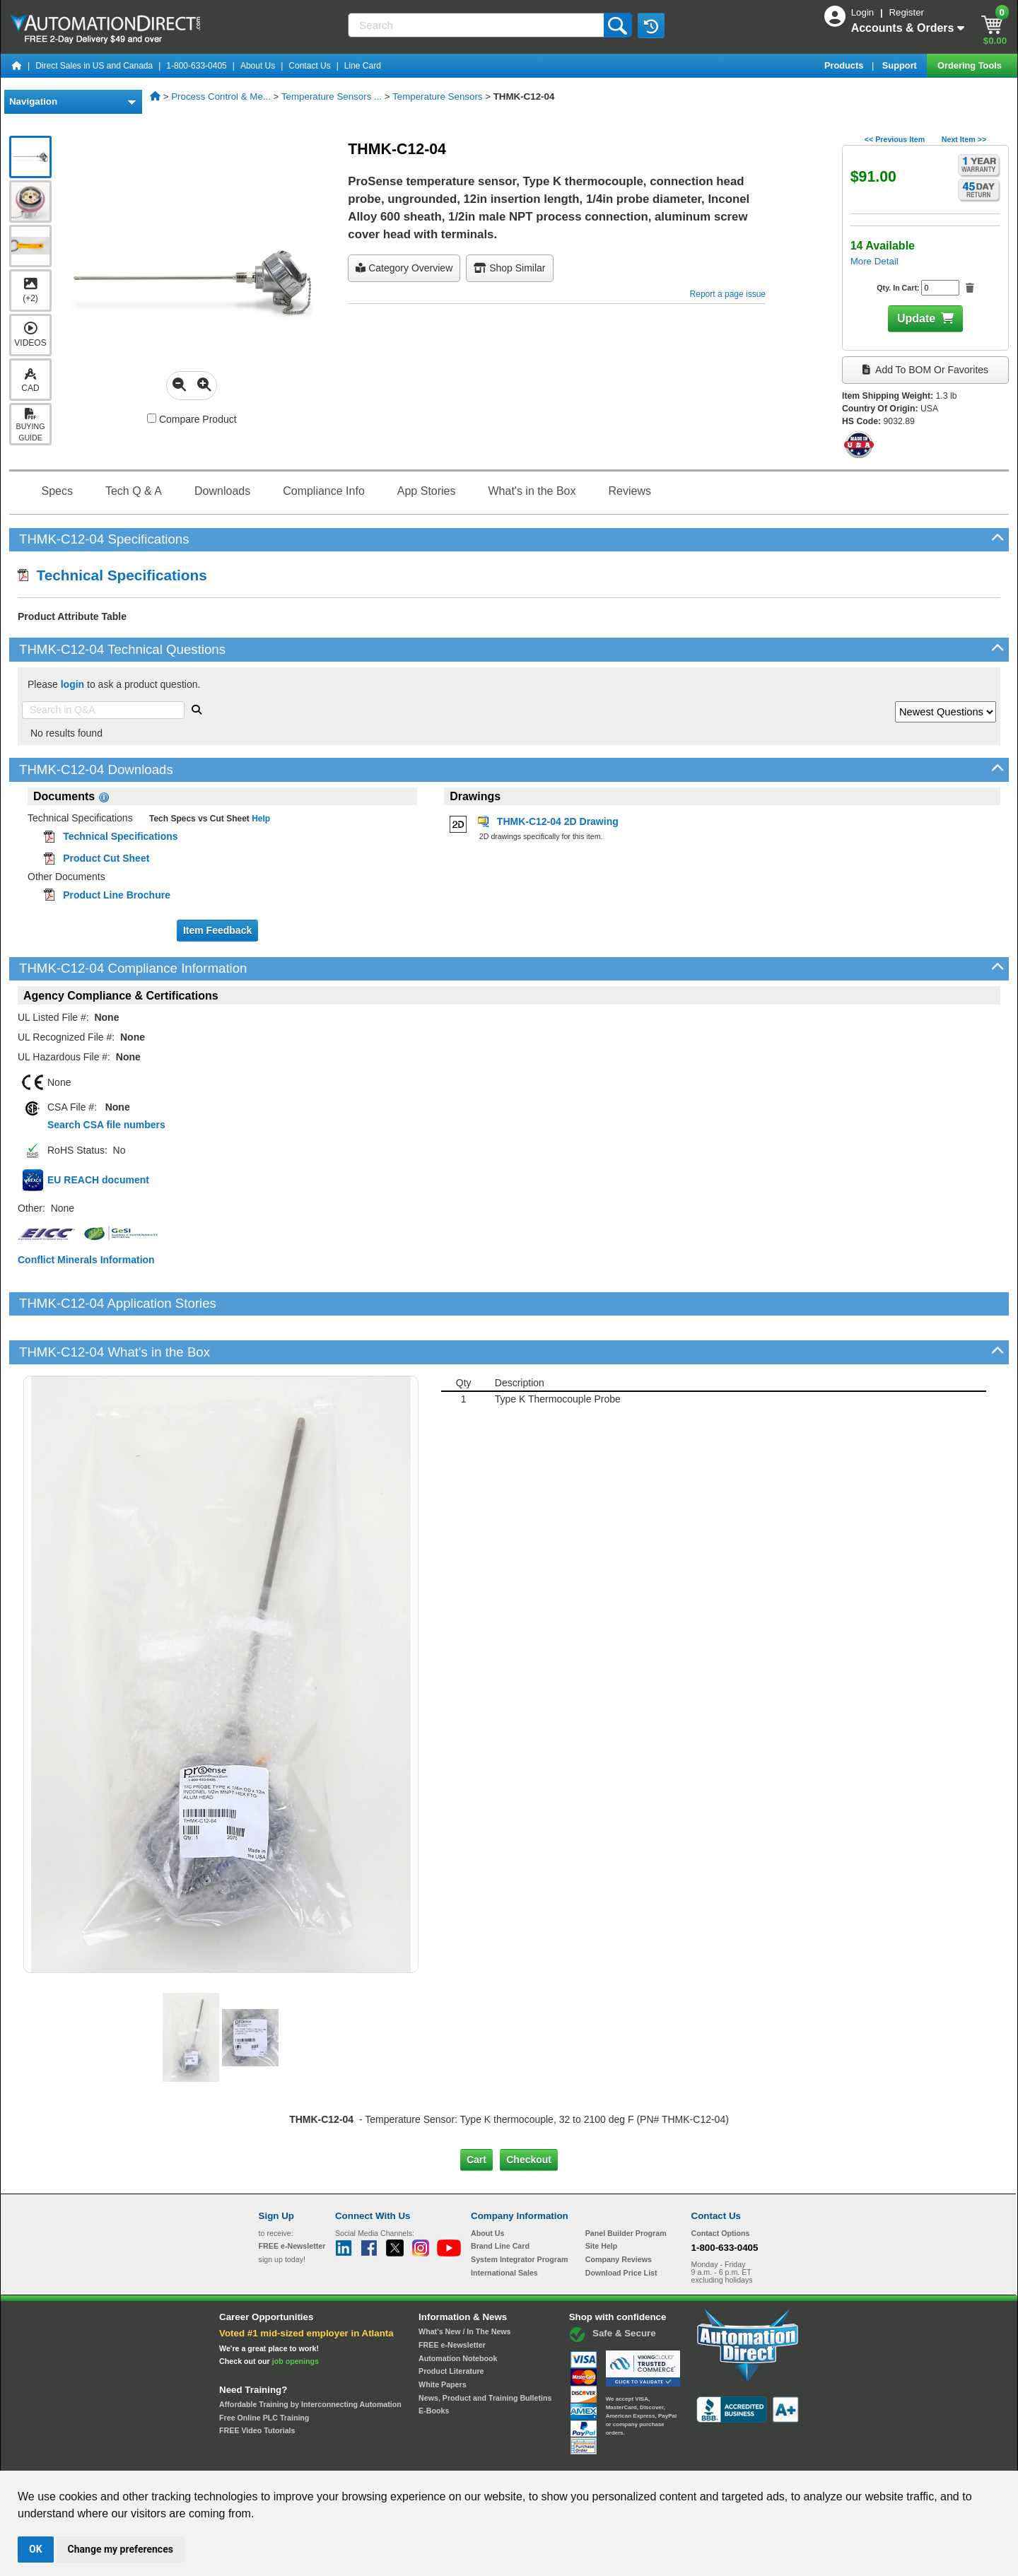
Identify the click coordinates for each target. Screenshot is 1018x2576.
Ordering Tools (970, 65)
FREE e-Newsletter (452, 2297)
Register (906, 12)
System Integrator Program (519, 2211)
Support (901, 65)
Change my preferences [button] (120, 2549)
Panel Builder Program (626, 2184)
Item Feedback (217, 930)
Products (845, 65)
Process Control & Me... (221, 96)
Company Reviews (618, 2211)
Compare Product (192, 419)
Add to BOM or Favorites (925, 369)
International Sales (504, 2224)
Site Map (288, 2458)
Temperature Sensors (437, 96)
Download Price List (621, 2224)
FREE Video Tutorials (257, 2382)
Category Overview (404, 268)
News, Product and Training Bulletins (485, 2349)
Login (864, 12)
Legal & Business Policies (589, 2458)
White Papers (443, 2336)
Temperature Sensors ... (331, 96)
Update (916, 318)
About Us (257, 66)
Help (260, 819)
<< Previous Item (895, 139)
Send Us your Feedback (358, 2458)
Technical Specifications (112, 575)
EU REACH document (98, 1179)
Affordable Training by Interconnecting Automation (310, 2356)
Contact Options (720, 2184)
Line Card (362, 66)
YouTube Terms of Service (691, 2458)
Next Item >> (964, 139)
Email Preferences (498, 2458)
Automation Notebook (458, 2309)
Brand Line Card (500, 2198)
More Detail (874, 261)
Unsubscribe (433, 2458)
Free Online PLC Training (264, 2369)
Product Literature (451, 2323)
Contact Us (309, 66)
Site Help (601, 2198)
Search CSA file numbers (106, 1124)
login (72, 684)
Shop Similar (509, 268)
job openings (295, 2313)
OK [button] (35, 2549)
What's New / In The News (464, 2283)
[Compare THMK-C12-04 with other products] (151, 418)
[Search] (477, 25)
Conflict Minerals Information (86, 1259)
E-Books (434, 2362)
